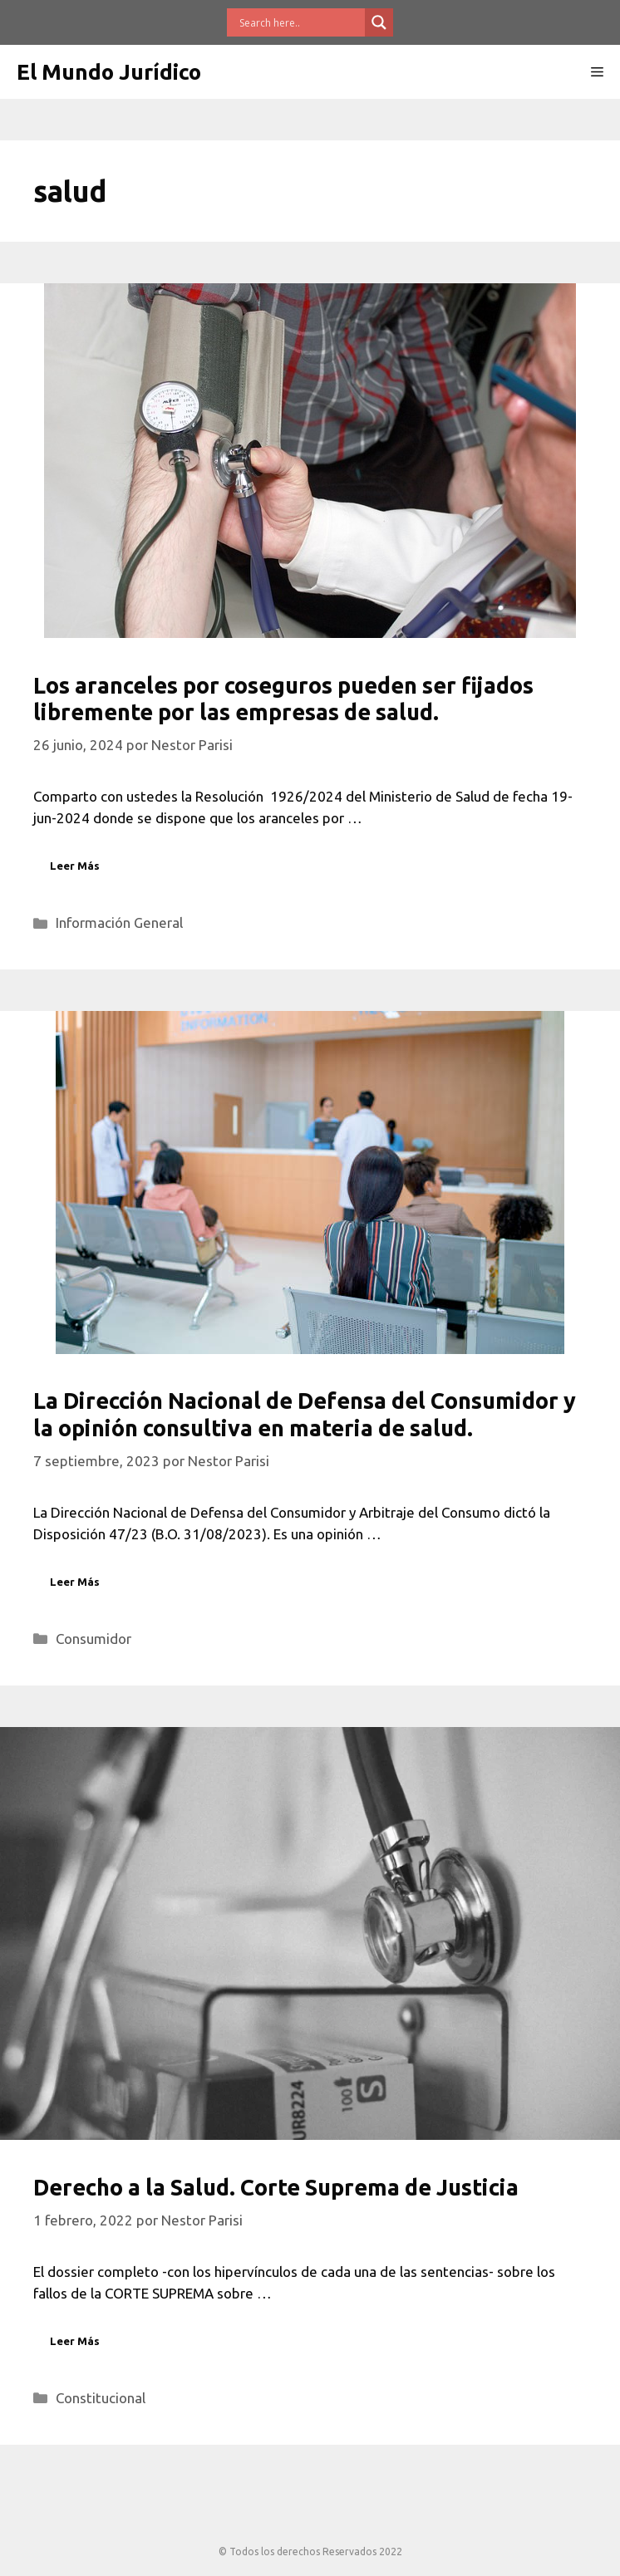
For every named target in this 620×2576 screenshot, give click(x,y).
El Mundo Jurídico (109, 72)
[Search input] (300, 22)
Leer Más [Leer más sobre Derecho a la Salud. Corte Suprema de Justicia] (75, 2341)
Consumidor (93, 1638)
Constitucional (100, 2398)
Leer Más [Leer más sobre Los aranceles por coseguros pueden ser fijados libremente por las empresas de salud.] (75, 865)
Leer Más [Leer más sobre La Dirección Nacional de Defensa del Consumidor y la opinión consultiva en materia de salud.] (75, 1581)
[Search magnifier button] (379, 22)
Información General (119, 922)
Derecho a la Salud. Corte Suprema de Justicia (276, 2187)
